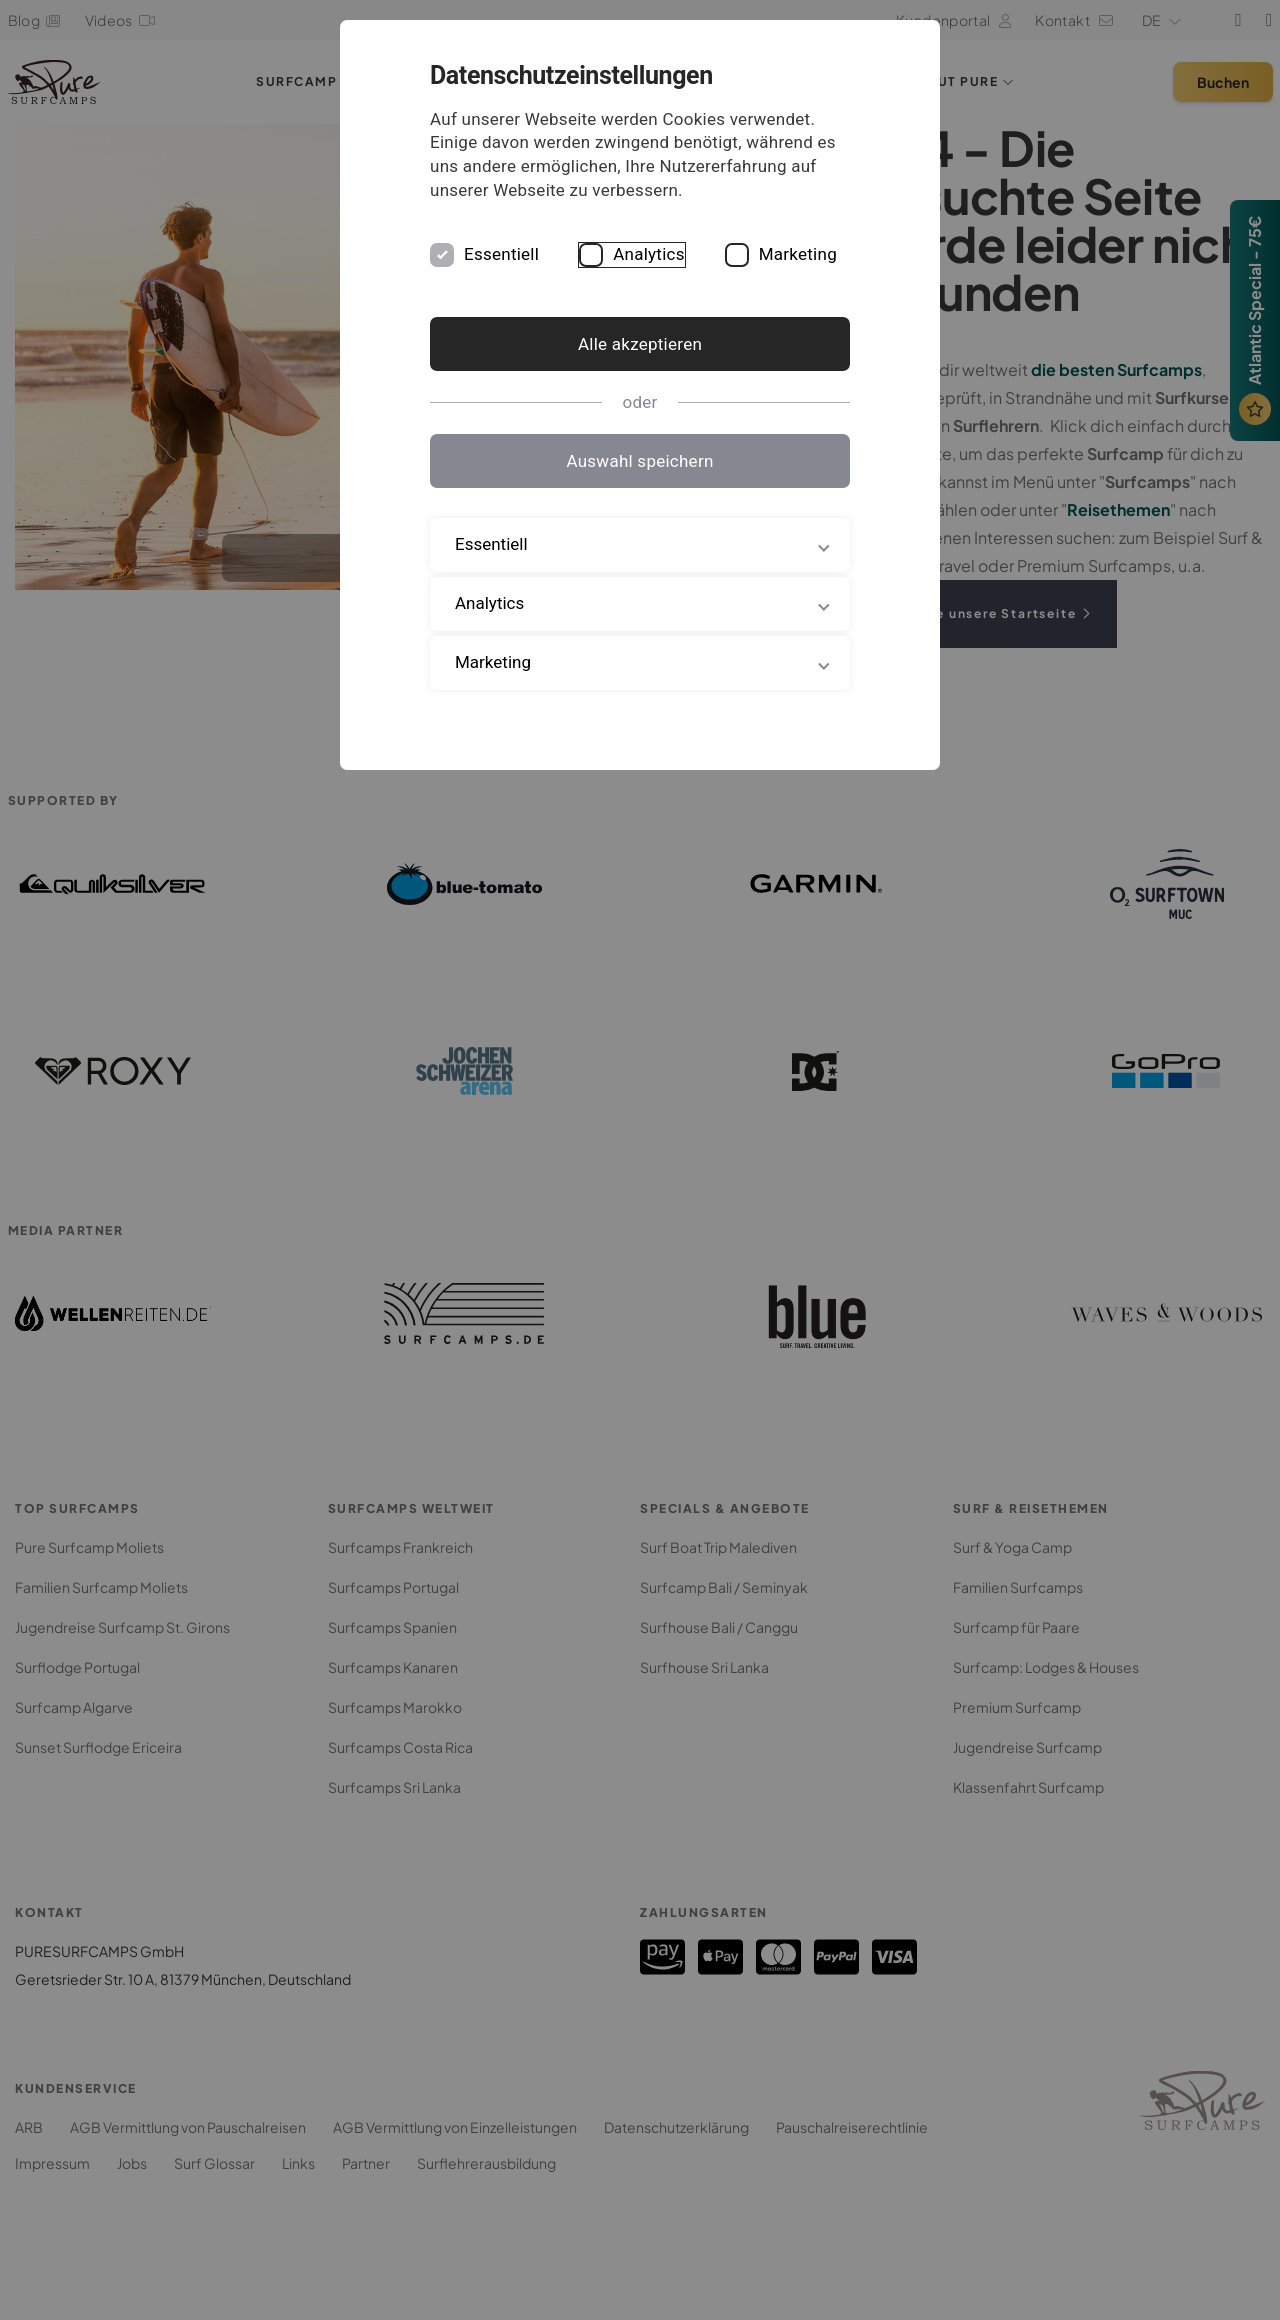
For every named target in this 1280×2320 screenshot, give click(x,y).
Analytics (649, 254)
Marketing (798, 254)
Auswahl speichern (639, 461)
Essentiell (501, 254)
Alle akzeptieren (640, 344)
